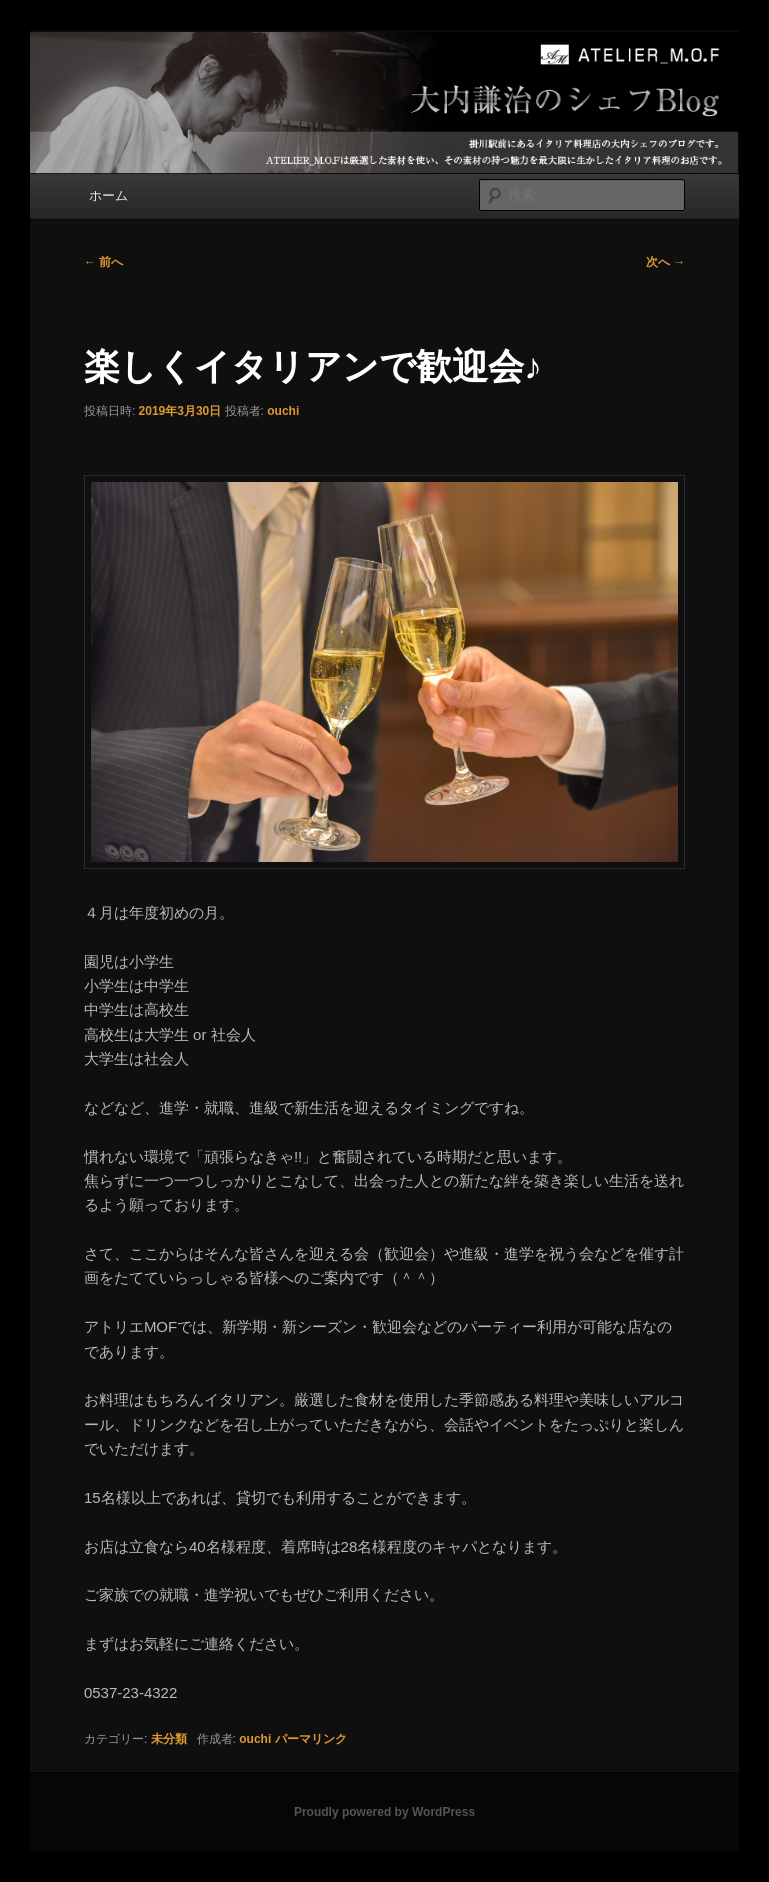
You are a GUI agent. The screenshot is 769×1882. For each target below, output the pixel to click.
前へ (103, 262)
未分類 (169, 1739)
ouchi (283, 411)
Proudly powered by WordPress (384, 1812)
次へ (665, 262)
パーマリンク (311, 1739)
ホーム (108, 195)
